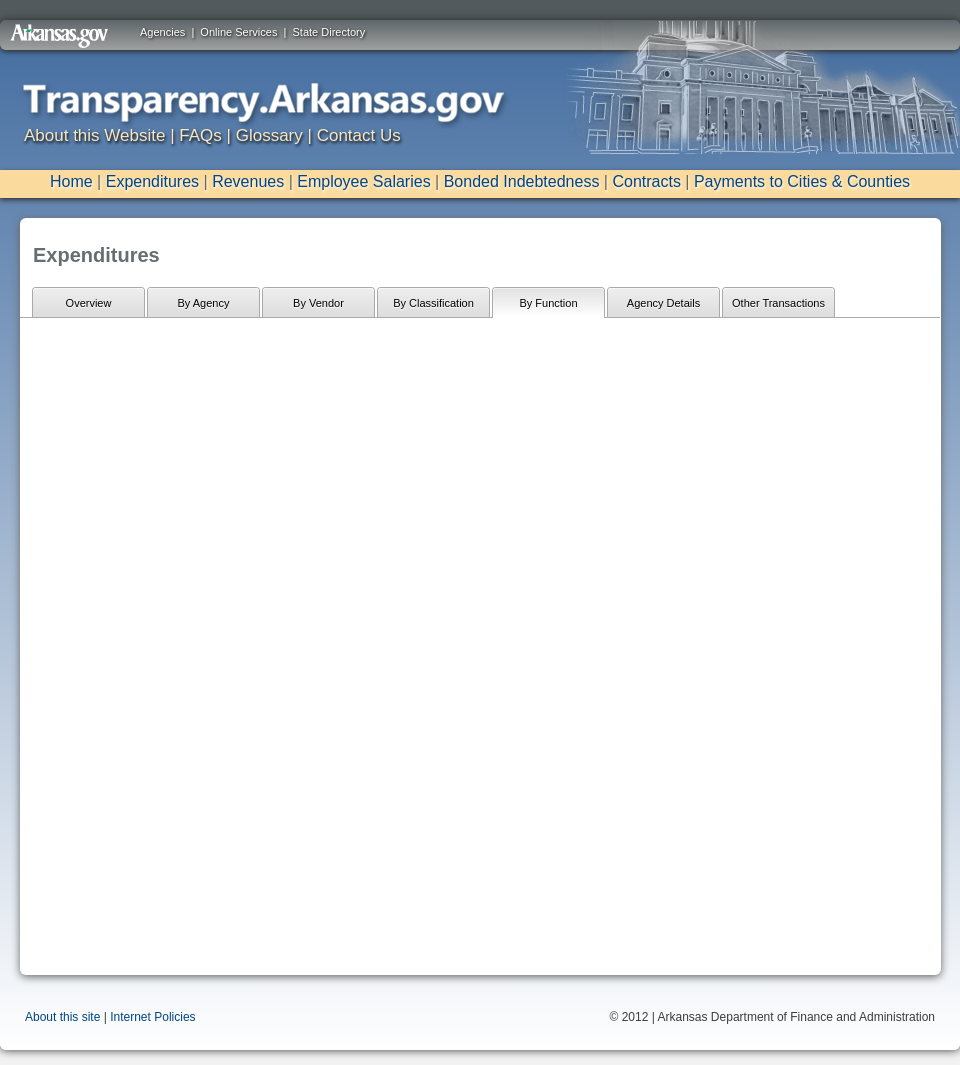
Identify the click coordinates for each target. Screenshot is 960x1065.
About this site (62, 1017)
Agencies (162, 32)
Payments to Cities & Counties (802, 181)
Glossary (269, 135)
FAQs (200, 135)
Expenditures (152, 181)
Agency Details (663, 303)
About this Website (94, 135)
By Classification (433, 303)
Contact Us (359, 135)
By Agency (204, 303)
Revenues (248, 181)
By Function (548, 303)
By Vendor (318, 303)
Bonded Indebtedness (522, 181)
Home (71, 181)
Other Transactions (778, 303)
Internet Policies (152, 1017)
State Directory (329, 32)
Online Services (238, 32)
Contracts (646, 181)
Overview (89, 303)
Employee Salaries (363, 181)
